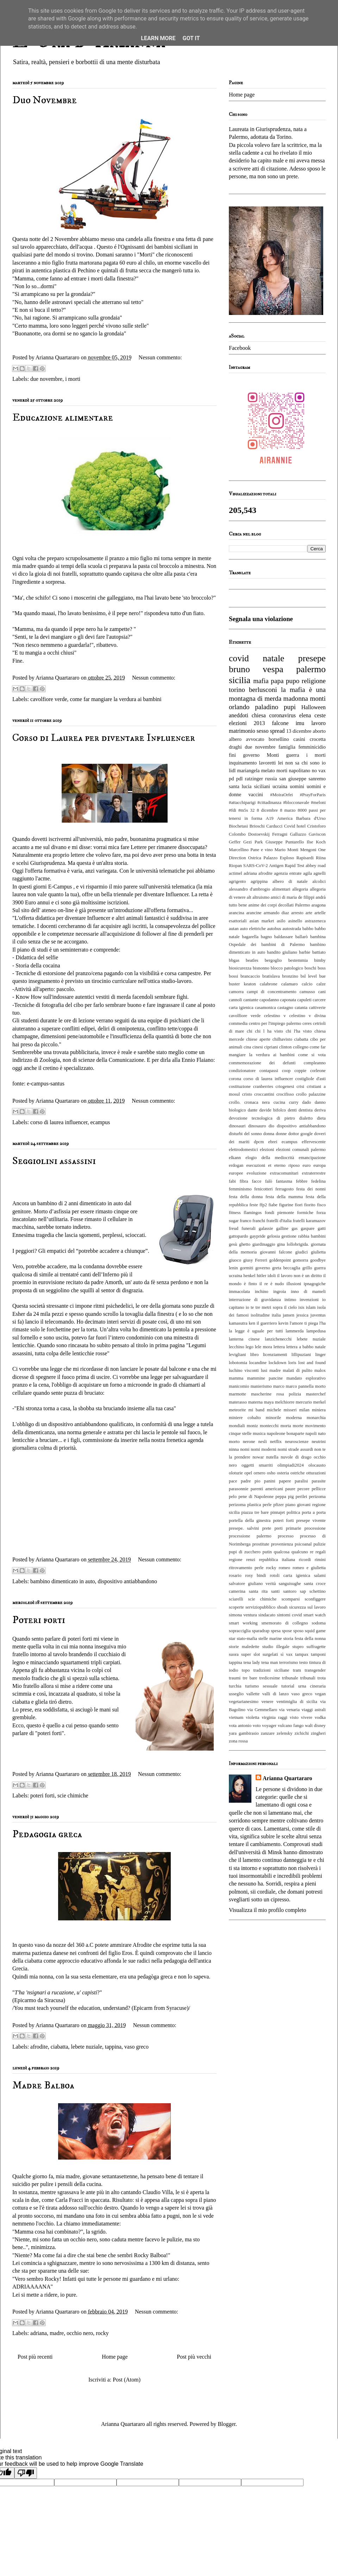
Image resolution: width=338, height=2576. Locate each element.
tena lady (251, 1662)
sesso (263, 731)
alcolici (319, 881)
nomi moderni (263, 1449)
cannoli (235, 999)
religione (314, 681)
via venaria (289, 1709)
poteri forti (42, 1795)
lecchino (236, 1346)
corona (235, 1078)
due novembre (46, 379)
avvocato (255, 739)
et (269, 1165)
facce (256, 1181)
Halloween (313, 707)
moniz (252, 1425)
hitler (261, 1275)
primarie (293, 1528)
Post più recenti (35, 2357)
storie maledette (244, 1646)
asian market (261, 920)
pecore (303, 1488)
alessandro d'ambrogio (249, 889)
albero (235, 739)
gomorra (300, 1260)
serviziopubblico (260, 1607)
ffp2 (263, 1204)
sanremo (317, 778)
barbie (304, 952)
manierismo (260, 1386)
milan (304, 1409)
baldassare (283, 936)
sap (303, 1591)
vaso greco (136, 2047)
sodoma (319, 1623)
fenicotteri (263, 1189)
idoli (272, 1275)
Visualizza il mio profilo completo (267, 1910)
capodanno (269, 999)
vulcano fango (290, 1725)
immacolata (239, 1291)
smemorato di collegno (284, 1623)
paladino (266, 707)
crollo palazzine (311, 1094)
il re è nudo (271, 1283)
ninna (234, 1449)
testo (303, 1662)
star (232, 1638)
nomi (244, 1449)
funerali (249, 1228)
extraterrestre (314, 1173)
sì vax (287, 1654)
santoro (289, 1591)
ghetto (244, 1244)
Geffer (234, 842)
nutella (272, 1457)
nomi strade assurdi (295, 1449)
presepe (312, 658)
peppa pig (284, 1496)
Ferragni (279, 834)
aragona (319, 905)
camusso (307, 991)
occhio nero (80, 2333)
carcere (319, 999)
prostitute (260, 1544)
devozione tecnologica (251, 1118)
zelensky (285, 1733)
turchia (235, 1686)
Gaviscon (317, 834)
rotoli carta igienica (290, 1575)
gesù (233, 1244)
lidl (232, 770)
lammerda (294, 1331)
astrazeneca (315, 920)
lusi (264, 1370)
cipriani (271, 1047)
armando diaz (276, 912)
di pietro (286, 1118)
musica (259, 1433)
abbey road (316, 865)
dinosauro (257, 1125)
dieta (321, 1118)
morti (281, 770)
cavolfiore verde (48, 699)
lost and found (312, 1362)
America (285, 818)
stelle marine (270, 1638)
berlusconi (263, 689)
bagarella (250, 936)
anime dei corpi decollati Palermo (279, 905)
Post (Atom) (126, 2380)
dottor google (300, 1133)
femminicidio (312, 747)
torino (237, 689)
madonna (295, 698)
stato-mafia (247, 1638)
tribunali (307, 1678)
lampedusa (316, 1331)
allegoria (300, 889)
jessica (302, 1315)
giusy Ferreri (255, 1260)
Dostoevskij (259, 834)
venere (267, 1701)
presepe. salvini (244, 1528)
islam (311, 1307)
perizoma (317, 1496)
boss (322, 968)
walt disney (315, 1725)
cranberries (263, 1086)
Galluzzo (298, 834)
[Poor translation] (25, 2473)
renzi (250, 1559)
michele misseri (282, 1409)
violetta (252, 1717)
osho (271, 1472)
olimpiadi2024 (290, 1465)
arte (309, 912)
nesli (262, 1441)
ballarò (301, 936)
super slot (250, 1654)
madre (57, 2333)
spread (277, 731)
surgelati (270, 1654)
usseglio (236, 1693)
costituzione (240, 1086)
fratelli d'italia (279, 1220)
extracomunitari (284, 1173)
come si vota (312, 1054)
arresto (297, 912)
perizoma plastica (245, 1504)
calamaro (289, 984)
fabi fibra (238, 1181)
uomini (297, 786)
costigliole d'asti (310, 1078)
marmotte (237, 1394)
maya (269, 1402)
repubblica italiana (277, 1559)
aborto (319, 731)
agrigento (237, 881)
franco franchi (252, 1220)
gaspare (307, 1228)
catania (301, 1007)
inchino (261, 1291)
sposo (298, 1630)
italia (276, 1315)
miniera (319, 1409)
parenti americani (267, 1488)
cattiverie (317, 1007)
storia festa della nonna (304, 1638)
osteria (283, 1472)
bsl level (308, 976)
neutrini (319, 1441)
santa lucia (240, 786)
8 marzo (287, 810)
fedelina (318, 1181)
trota (322, 1678)
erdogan (236, 1165)
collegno (300, 1047)
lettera (279, 1346)
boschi (310, 968)
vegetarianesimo (243, 1701)
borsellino (279, 739)
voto (257, 1725)
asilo (281, 920)
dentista (306, 1110)
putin (267, 1551)
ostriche (297, 1472)
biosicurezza (240, 968)
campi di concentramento (271, 991)
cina (247, 1047)
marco (278, 1386)
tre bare (250, 1678)
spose (287, 1630)
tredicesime (269, 1678)
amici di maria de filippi (292, 897)
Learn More (158, 38)
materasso (238, 1402)
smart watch (314, 1614)
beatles (252, 960)
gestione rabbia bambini (303, 1236)
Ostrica (254, 857)
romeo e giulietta (309, 1567)
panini (269, 1481)
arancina (236, 912)
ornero (259, 1472)
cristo (247, 1094)
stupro (297, 1646)
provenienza (282, 1544)
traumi (234, 1678)
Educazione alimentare (62, 417)
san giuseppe (292, 778)
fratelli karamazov (309, 1220)
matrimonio (242, 731)
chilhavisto (282, 1039)
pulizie (319, 1544)
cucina (279, 1102)
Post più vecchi (194, 2357)
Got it (191, 38)
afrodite (39, 2047)
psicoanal (303, 1544)
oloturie (236, 1472)
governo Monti (261, 755)
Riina (321, 857)
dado (306, 1102)
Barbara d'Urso (311, 818)
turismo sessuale (261, 1686)
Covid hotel (295, 826)
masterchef (316, 1394)
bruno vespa (256, 669)
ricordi (305, 1559)
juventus (318, 1315)
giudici (301, 1252)
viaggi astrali (313, 1709)
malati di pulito (297, 1370)
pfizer (278, 1504)
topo (246, 1670)
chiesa (259, 715)
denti (292, 1110)
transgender (315, 1670)
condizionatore (242, 1070)
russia (271, 778)
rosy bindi (255, 1575)
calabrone (268, 984)
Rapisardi (305, 857)
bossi (233, 976)
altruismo (260, 897)
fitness (234, 1212)
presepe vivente (311, 1520)
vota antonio (240, 1725)
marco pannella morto (306, 1386)
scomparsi (290, 1599)
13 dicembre (299, 731)
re (311, 1551)
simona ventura (243, 1614)
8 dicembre (267, 810)
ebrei (272, 1141)
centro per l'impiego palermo (275, 1023)
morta (286, 1425)
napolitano (300, 770)
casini (299, 739)
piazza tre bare (255, 1512)
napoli (311, 1433)
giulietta (318, 1252)
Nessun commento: (160, 357)
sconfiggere (315, 1599)
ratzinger (254, 778)
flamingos (253, 1212)
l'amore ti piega (304, 1323)
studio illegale (275, 1646)
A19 (270, 818)
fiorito (309, 1204)
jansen (288, 1315)
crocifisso (285, 1094)
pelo (233, 1496)
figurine (286, 1204)
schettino (317, 1591)
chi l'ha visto (299, 1031)
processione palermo (250, 1536)
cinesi (257, 1047)
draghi (235, 747)
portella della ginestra (249, 1520)
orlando (239, 707)
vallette (252, 1693)
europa (319, 1165)
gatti (322, 1228)
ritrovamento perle (246, 1567)
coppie (300, 1070)
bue (322, 976)
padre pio (250, 1481)
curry (294, 1102)
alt (249, 897)
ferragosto (284, 1189)
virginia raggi (274, 1717)
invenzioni (309, 1299)
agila (307, 873)
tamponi (318, 1654)
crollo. (234, 1102)
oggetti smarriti (257, 1465)
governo (262, 1267)
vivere (306, 1717)
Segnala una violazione (261, 619)
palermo (311, 669)
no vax (319, 770)
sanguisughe (290, 1583)
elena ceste (312, 715)
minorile (273, 1417)
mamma (236, 1378)
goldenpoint (280, 1260)
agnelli (319, 873)
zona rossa (238, 1741)
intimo (290, 1299)
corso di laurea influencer (58, 1122)
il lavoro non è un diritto (299, 1275)
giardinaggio (263, 1244)
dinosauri (237, 1125)
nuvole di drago (296, 1457)
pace (233, 1481)
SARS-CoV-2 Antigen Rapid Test (273, 865)
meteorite (237, 1409)
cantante (250, 999)
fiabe (272, 1204)
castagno (285, 1007)
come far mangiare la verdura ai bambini (115, 699)
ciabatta (59, 2047)
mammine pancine (265, 1378)
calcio (307, 984)
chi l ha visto (269, 1031)
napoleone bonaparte (285, 1433)
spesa (276, 1630)
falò (268, 1181)
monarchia (316, 1417)
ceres (307, 1023)
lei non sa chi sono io (302, 763)
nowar (258, 1457)
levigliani (237, 1354)
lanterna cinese (244, 1339)
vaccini (255, 794)
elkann (235, 1157)
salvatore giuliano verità (252, 1583)
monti (318, 698)
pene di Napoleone (256, 1496)
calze (321, 984)
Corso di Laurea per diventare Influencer (103, 737)
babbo (307, 928)
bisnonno (261, 968)
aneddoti (238, 715)
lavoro (318, 723)
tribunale (290, 1678)
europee (236, 1173)
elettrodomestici (243, 1149)
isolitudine (260, 1315)
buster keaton (242, 984)
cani (322, 991)
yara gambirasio (244, 1733)
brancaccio (250, 976)
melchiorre (284, 1402)
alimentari (281, 889)
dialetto (306, 1118)
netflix (276, 1441)
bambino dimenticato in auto (62, 1581)
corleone (318, 1070)
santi (275, 1591)
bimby (320, 960)
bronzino (290, 976)
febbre (301, 1181)
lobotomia (238, 1362)
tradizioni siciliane (271, 1670)
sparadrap (261, 1630)
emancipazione (312, 1157)
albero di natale (290, 881)
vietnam (236, 1717)
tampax (301, 1654)
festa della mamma (284, 1196)
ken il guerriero (263, 1323)
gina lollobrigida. (293, 1244)
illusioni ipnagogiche (306, 1283)
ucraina (280, 786)
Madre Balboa (43, 2085)
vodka (320, 1717)
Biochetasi (238, 826)
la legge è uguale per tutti (256, 1331)
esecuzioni (255, 1165)
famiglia (286, 747)
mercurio (304, 1402)
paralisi (301, 1481)
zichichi (302, 1733)
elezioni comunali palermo (301, 1149)
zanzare (268, 1733)
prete (266, 1528)
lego (250, 1346)
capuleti (304, 999)
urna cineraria (312, 1686)
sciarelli (236, 1599)
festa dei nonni (311, 1189)
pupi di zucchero (245, 1551)
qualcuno (300, 1551)
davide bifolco (272, 1110)
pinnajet (277, 1512)
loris (292, 1362)
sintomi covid (289, 1614)
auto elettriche (253, 928)
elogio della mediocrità (269, 1157)
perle (267, 1504)
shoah (282, 1607)
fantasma (284, 1181)
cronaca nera (257, 1102)
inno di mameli (308, 1291)
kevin (283, 1323)
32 (252, 810)
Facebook (240, 348)
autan (234, 928)
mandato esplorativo (306, 1378)
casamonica (265, 1007)
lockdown (277, 1362)
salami (320, 1575)
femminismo (240, 1189)
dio (271, 1125)
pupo (292, 681)
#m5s (243, 810)
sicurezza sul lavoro (307, 1607)
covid (239, 658)
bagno (266, 936)
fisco (321, 1204)
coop (286, 1070)
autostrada (291, 928)
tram (297, 1670)
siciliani (262, 786)
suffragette (316, 1646)
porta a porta (314, 1512)
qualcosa (282, 1551)
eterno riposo (287, 1165)
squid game (315, 1630)
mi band (256, 1409)
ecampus (100, 1122)
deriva (320, 1110)
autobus (274, 928)
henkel (249, 1275)
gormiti (247, 1267)
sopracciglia (240, 1630)
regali (320, 1551)
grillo (307, 1267)
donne (281, 1133)
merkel (319, 1402)
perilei (301, 1496)
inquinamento (243, 763)
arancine (253, 912)
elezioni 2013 (247, 723)
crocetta (317, 739)
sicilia (239, 680)
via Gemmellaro (262, 1709)
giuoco (235, 1260)
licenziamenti (275, 1354)
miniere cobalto (245, 1417)
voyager (269, 1725)
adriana (38, 2333)
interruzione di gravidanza (255, 1299)
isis (301, 1307)
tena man (269, 1662)
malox (320, 1370)
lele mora (263, 1346)
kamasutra (238, 1323)
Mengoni (308, 849)
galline (282, 1228)
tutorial (287, 1686)
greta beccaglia (286, 1267)
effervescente (314, 1141)
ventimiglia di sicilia (296, 1701)
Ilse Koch (316, 842)
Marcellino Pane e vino (251, 849)
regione (235, 1559)
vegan (320, 1693)
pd (231, 778)
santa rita (258, 1591)
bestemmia (298, 960)
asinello (295, 920)
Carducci (274, 826)
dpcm (259, 1141)
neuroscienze (296, 1441)
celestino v (275, 1015)
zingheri (318, 1733)
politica (293, 1512)
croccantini (264, 1094)
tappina (113, 2047)
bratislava (271, 976)
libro (254, 1354)
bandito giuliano (282, 952)
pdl (239, 778)
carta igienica (241, 1007)
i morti (72, 379)
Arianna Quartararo (287, 1778)
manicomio (239, 1386)
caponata (288, 999)
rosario (235, 1575)
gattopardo (238, 1236)
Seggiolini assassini (54, 1161)
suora (234, 1654)
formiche (305, 1212)
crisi (300, 1086)
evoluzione (256, 1173)
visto (294, 1717)
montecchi (269, 1425)
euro (306, 1165)
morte (298, 1425)
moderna (294, 1417)
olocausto (317, 1465)
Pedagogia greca (47, 1834)
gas (295, 1228)
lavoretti (267, 763)
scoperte (236, 1607)
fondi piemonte (279, 1212)
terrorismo (288, 1662)
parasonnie (238, 1488)
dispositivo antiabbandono (127, 1581)
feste (253, 1204)
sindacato (266, 1614)
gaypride (257, 1236)
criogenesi (285, 1086)
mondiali (237, 1425)
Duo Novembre (44, 100)
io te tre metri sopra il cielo (271, 1307)
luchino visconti (244, 1370)
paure (290, 1488)
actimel (235, 873)
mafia (261, 681)
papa (277, 681)
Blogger (227, 2424)
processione (315, 1528)
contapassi (268, 1070)
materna (255, 1402)
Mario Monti (287, 849)
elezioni (267, 1149)
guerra (292, 755)
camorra (236, 991)
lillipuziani (301, 1354)
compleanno (314, 1062)
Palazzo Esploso (278, 857)
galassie (266, 1228)
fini (232, 755)
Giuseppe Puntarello (284, 842)
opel (248, 1472)
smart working (243, 1623)
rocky (102, 2333)
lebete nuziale (86, 2047)
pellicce (319, 1488)
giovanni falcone (276, 1252)
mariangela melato (256, 770)
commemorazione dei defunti (262, 1062)
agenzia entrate (287, 873)
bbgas (234, 960)
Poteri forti (38, 1620)
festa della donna (246, 1196)
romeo (284, 1567)
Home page (114, 2357)
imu (299, 723)
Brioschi (256, 826)
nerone (249, 1441)
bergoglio (273, 960)
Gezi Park (253, 842)
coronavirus (282, 715)
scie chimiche (72, 1795)
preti (278, 1528)
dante (253, 1110)
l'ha (322, 1323)
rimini (320, 1559)
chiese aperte (258, 1039)
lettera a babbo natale (306, 1346)
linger (320, 1354)
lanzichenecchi (278, 1339)
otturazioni (316, 1472)
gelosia (273, 1236)
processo (286, 1536)
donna (268, 1133)
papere (285, 1481)
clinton (285, 1047)
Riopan (235, 865)
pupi (290, 707)
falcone (280, 723)
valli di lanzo (275, 1693)
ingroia (279, 1291)
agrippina (259, 881)
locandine (258, 1362)
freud (233, 1228)
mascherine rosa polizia (276, 1394)
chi (249, 1031)
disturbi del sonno (245, 1133)
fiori (298, 1204)
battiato (319, 952)
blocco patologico (287, 968)
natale (273, 658)
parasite (319, 1481)
